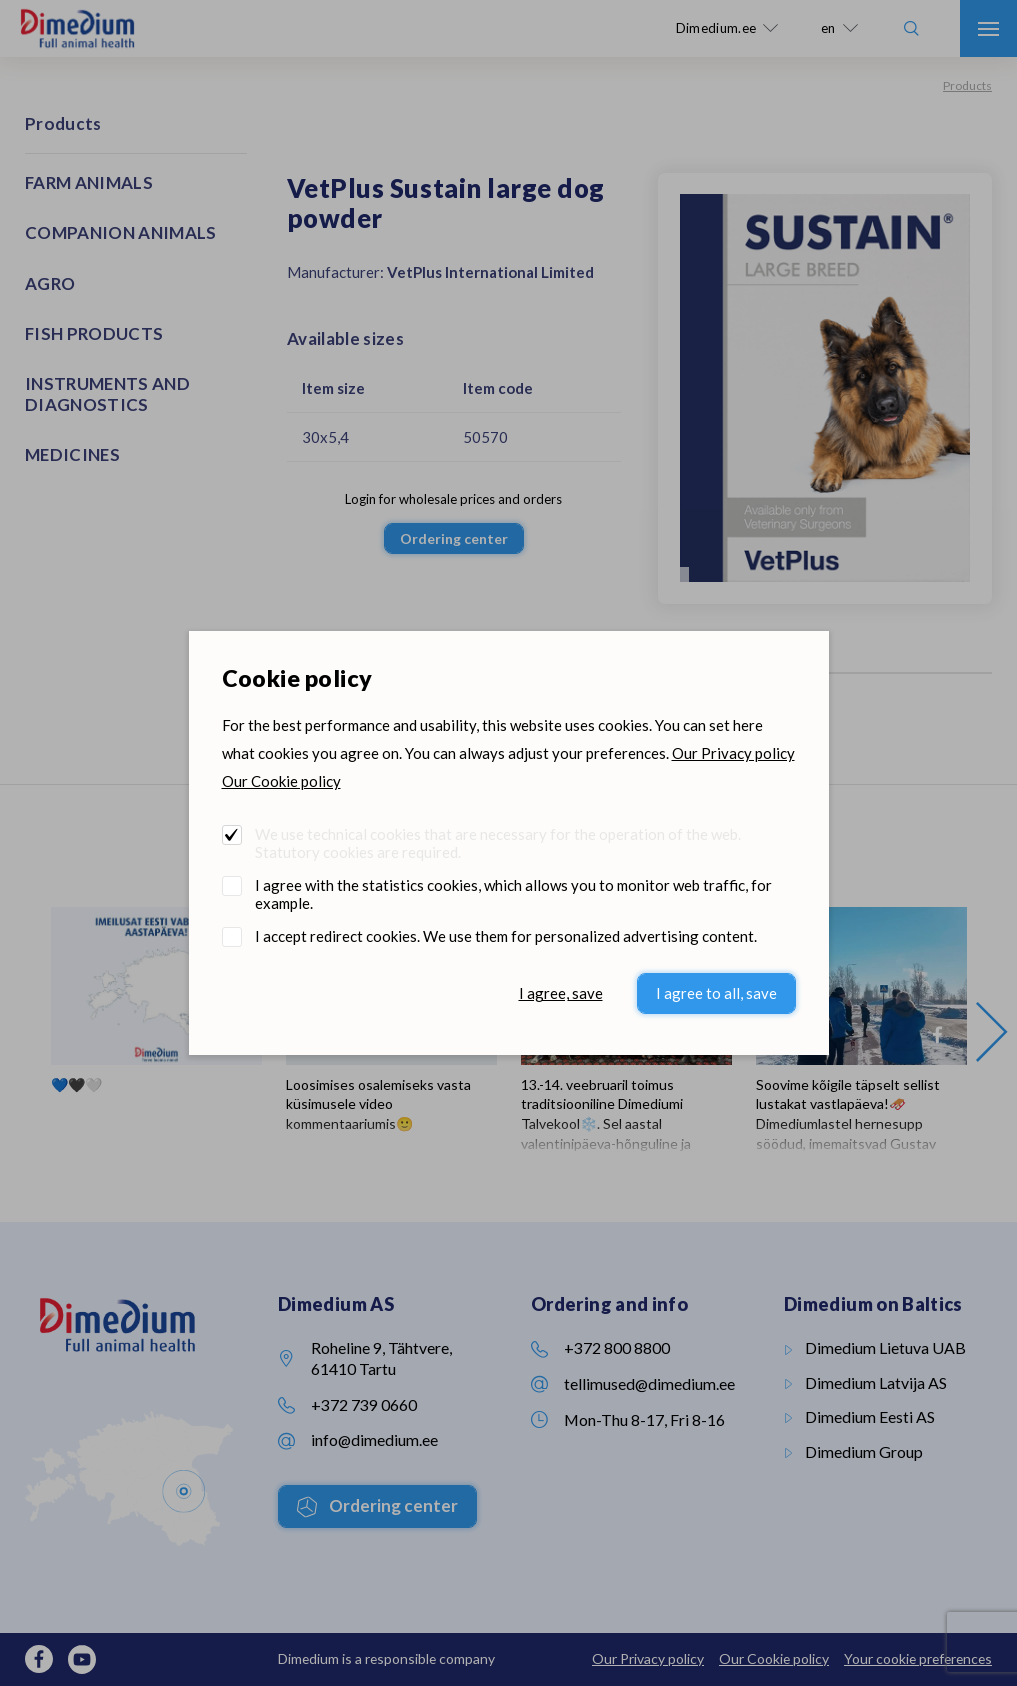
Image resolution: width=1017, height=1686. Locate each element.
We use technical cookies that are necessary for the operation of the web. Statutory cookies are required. (498, 843)
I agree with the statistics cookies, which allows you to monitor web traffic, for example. (513, 894)
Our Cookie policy (281, 781)
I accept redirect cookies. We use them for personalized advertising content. (506, 936)
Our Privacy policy (733, 753)
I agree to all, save (716, 993)
